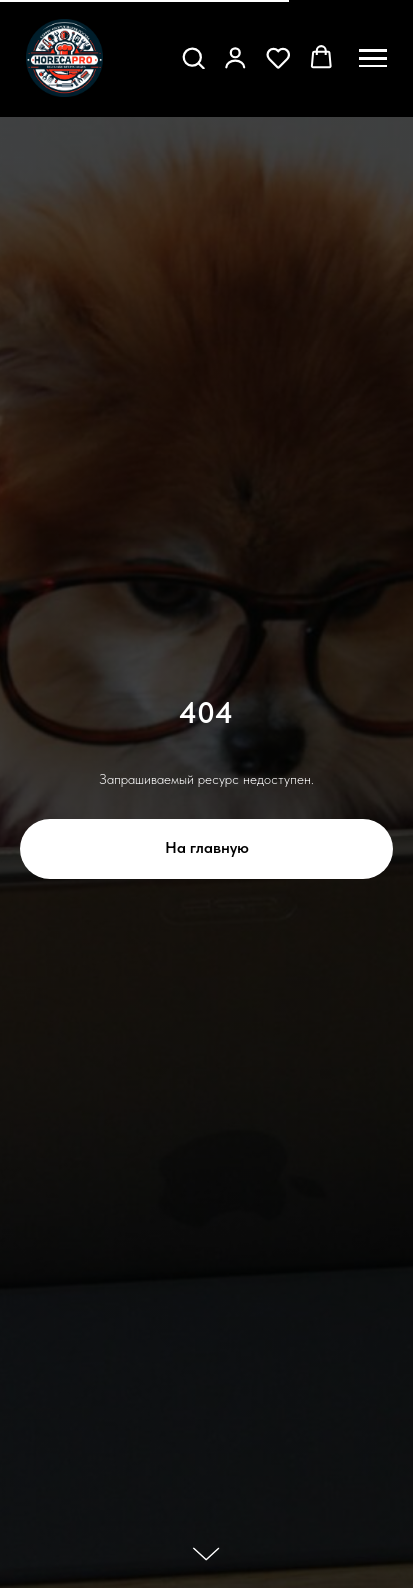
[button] (193, 57)
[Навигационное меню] (373, 58)
